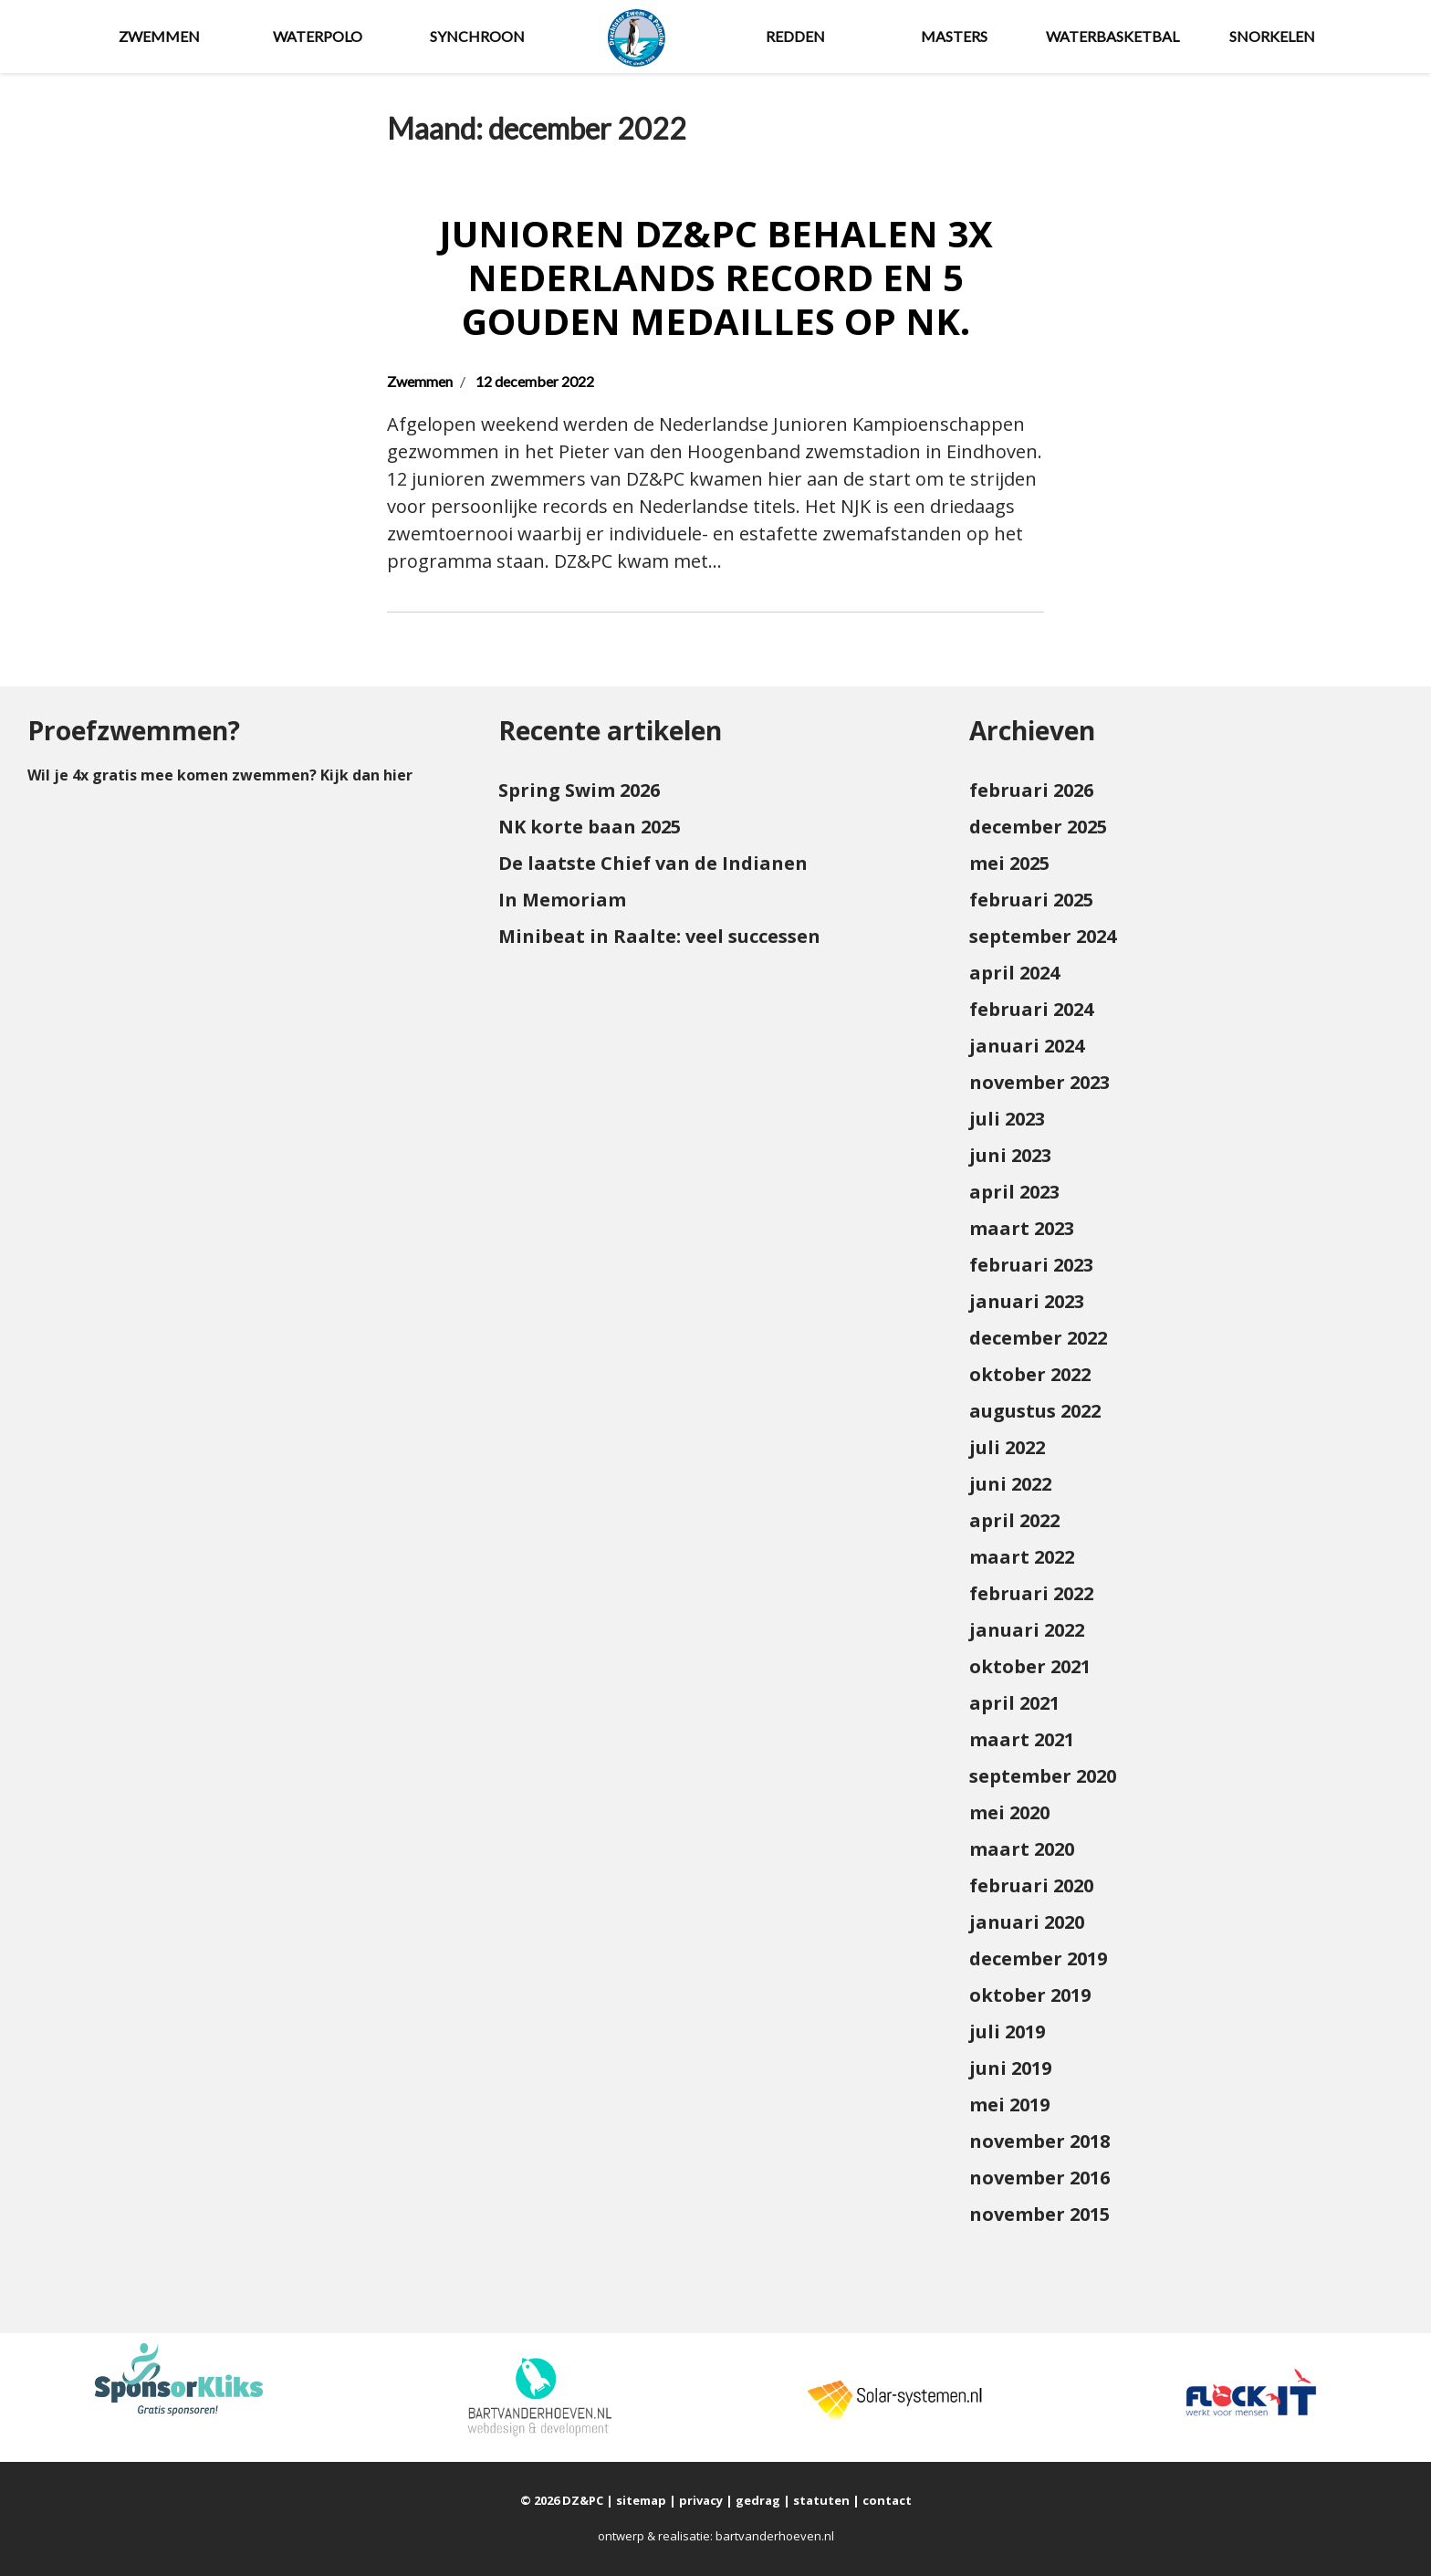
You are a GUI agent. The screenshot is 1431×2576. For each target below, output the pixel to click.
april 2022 (1014, 1520)
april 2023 (1014, 1191)
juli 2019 (1007, 2031)
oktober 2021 (1030, 1666)
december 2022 (1038, 1337)
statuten (821, 2500)
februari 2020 (1031, 1885)
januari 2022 (1026, 1630)
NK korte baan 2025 (589, 826)
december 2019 (1038, 1958)
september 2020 (1042, 1776)
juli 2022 (1007, 1447)
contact (887, 2500)
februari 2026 (1031, 790)
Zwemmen (420, 381)
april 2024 (1014, 972)
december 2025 (1038, 826)
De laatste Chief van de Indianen (653, 863)
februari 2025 (1031, 899)
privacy (701, 2500)
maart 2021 (1021, 1739)
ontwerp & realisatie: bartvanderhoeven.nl (716, 2536)
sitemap (641, 2500)
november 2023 (1039, 1082)
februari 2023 (1031, 1264)
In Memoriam (562, 899)
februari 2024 (1031, 1009)
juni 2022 (1010, 1483)
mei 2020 (1009, 1812)
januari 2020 (1026, 1922)
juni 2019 (1010, 2068)
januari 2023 (1026, 1301)
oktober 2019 (1030, 1995)
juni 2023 (1010, 1155)
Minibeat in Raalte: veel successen (659, 936)
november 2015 (1039, 2214)
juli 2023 (1007, 1118)
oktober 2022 (1030, 1374)
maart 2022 (1021, 1557)
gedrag (758, 2500)
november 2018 (1039, 2141)
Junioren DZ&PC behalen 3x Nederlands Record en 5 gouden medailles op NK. (716, 277)
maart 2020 (1021, 1849)
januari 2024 (1026, 1045)
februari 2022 (1031, 1593)
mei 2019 (1009, 2104)
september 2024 (1042, 936)
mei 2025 (1009, 863)
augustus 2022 (1035, 1410)
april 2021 (1014, 1703)
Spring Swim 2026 (579, 790)
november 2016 (1039, 2177)
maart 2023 (1021, 1228)
